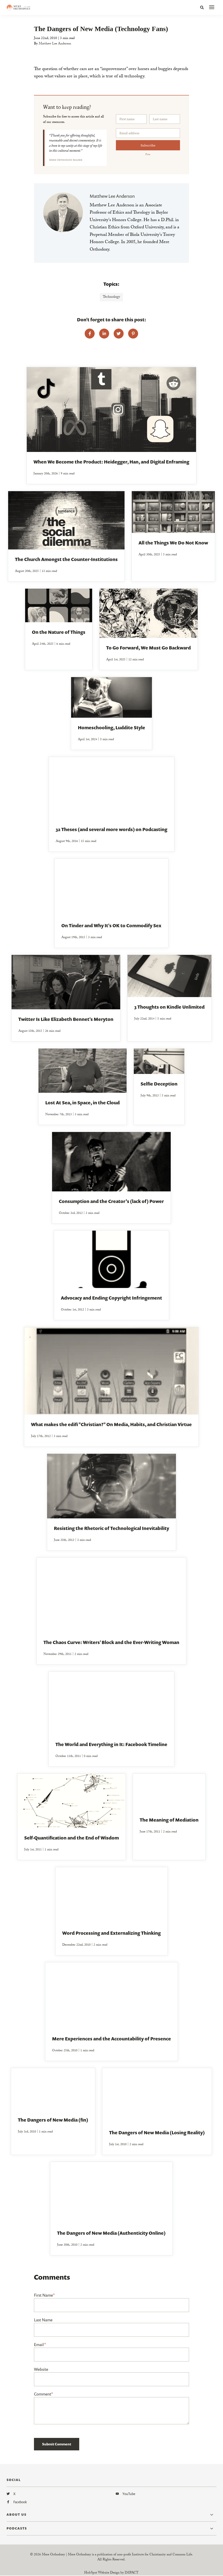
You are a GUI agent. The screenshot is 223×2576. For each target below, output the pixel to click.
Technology (111, 297)
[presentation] (211, 7)
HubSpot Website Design (102, 2573)
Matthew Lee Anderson (55, 44)
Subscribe (148, 145)
